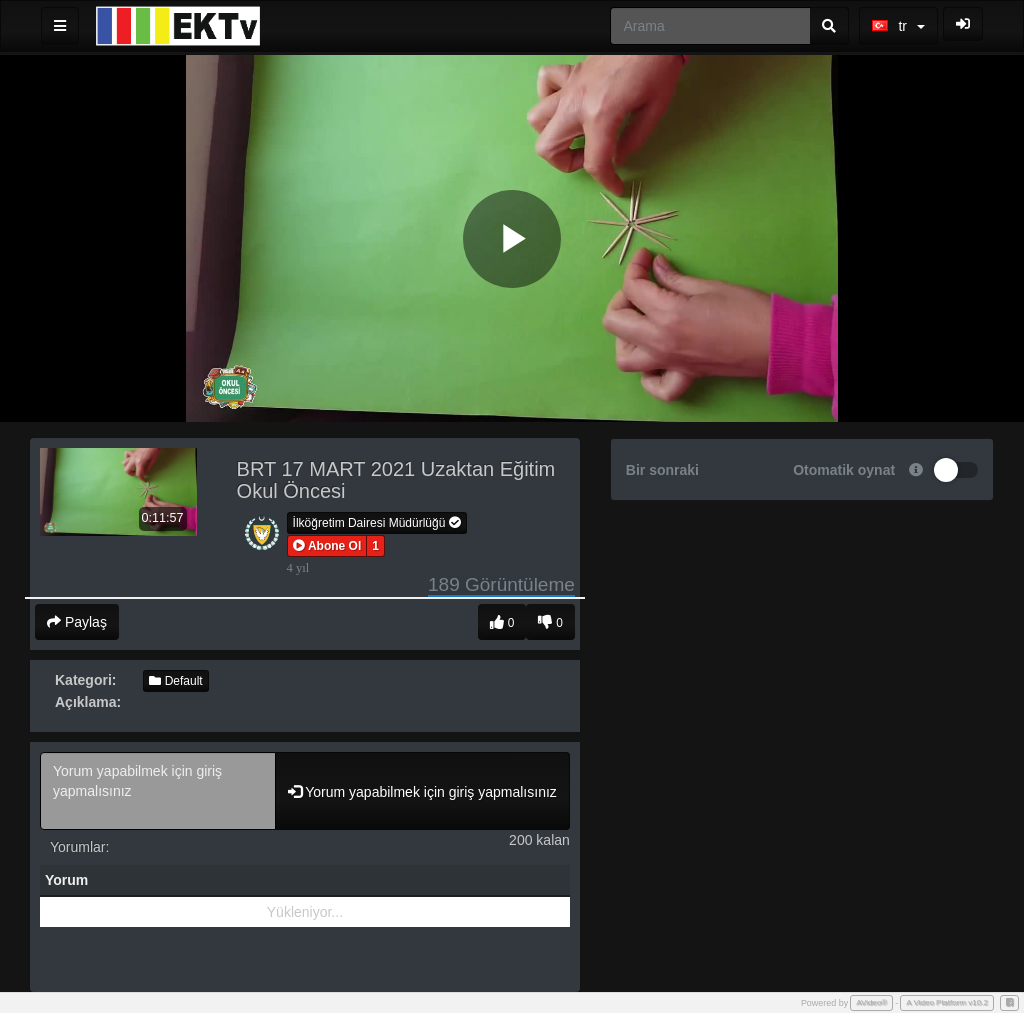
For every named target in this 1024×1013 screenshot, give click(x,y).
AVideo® (871, 1002)
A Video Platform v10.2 (947, 1002)
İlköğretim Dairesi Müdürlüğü (377, 523)
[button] (327, 546)
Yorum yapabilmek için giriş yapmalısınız (158, 791)
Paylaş (77, 622)
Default (175, 681)
